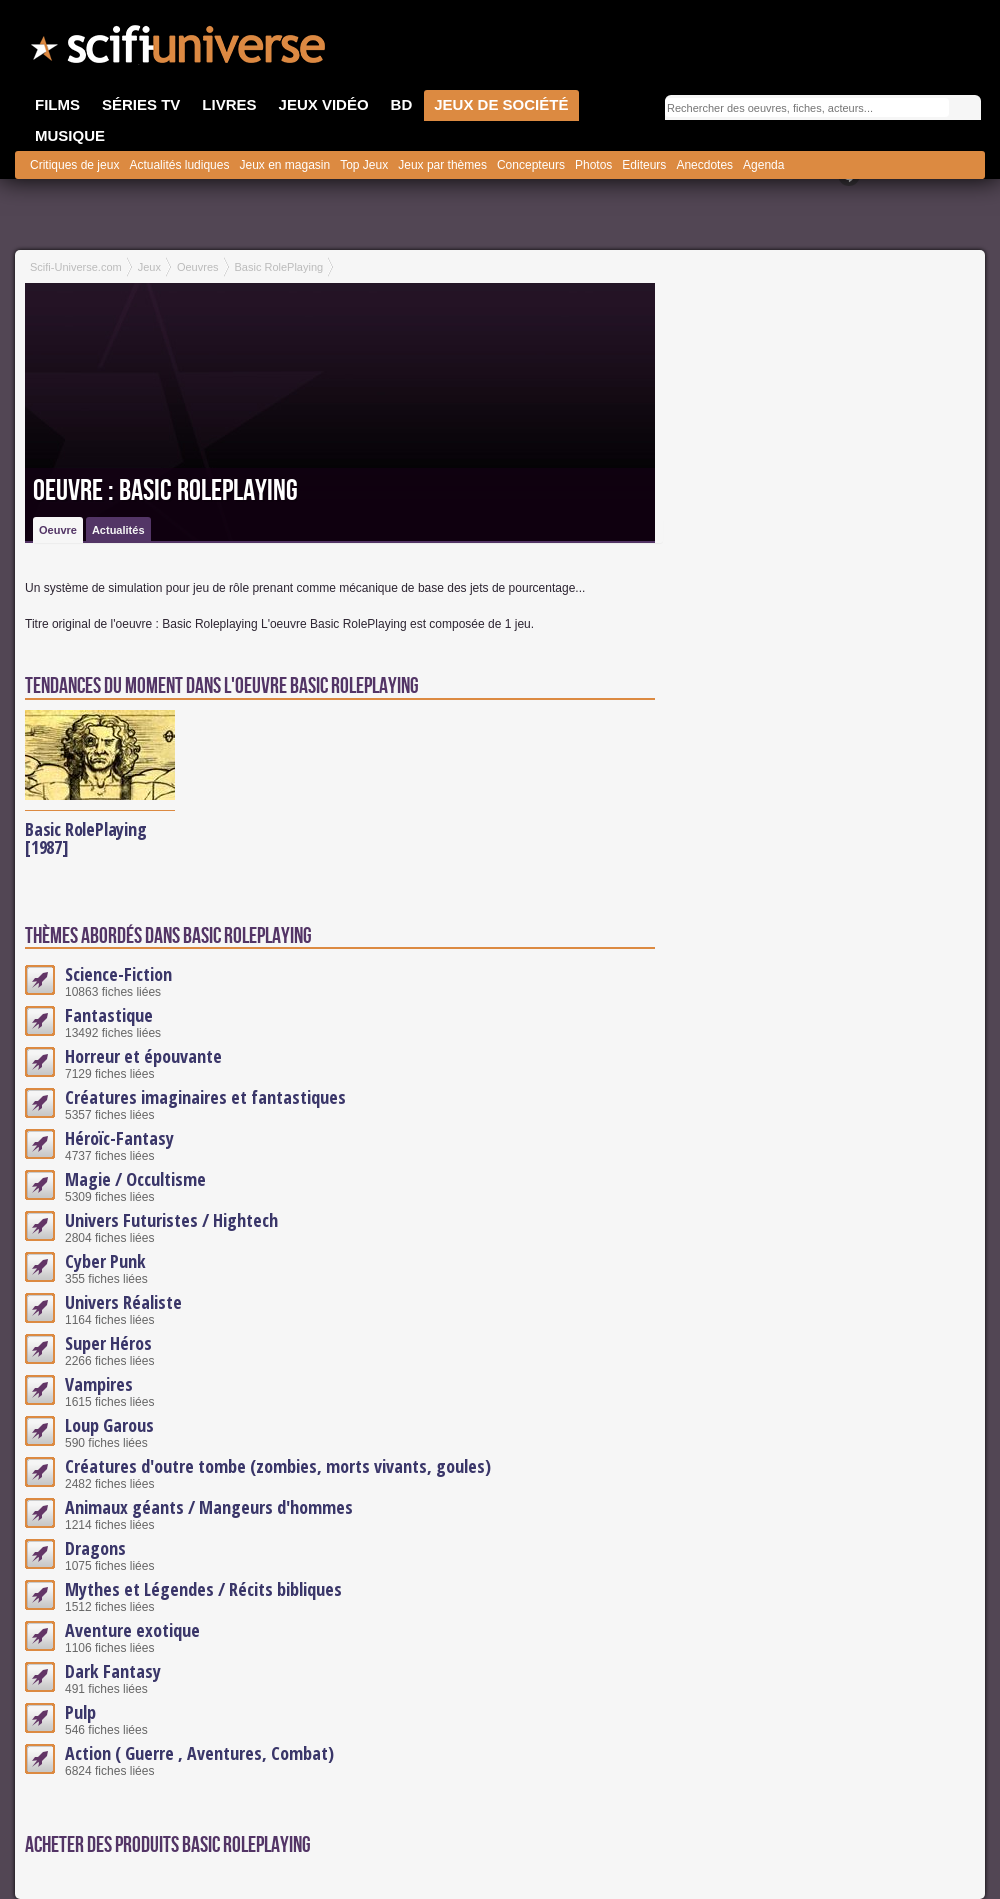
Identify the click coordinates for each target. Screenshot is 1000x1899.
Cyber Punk (105, 1261)
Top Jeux (364, 165)
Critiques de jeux (74, 165)
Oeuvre (58, 530)
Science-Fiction (118, 974)
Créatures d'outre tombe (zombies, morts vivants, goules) (278, 1466)
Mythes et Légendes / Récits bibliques (203, 1589)
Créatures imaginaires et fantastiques (205, 1097)
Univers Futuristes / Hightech (171, 1220)
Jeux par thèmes (442, 165)
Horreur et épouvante (143, 1056)
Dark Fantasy (113, 1671)
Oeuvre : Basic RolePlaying (165, 491)
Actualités (118, 530)
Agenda (763, 165)
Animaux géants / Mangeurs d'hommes (209, 1507)
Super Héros (108, 1343)
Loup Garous (109, 1425)
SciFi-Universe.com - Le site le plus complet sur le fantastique (180, 50)
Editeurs (644, 165)
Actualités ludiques (179, 165)
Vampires (99, 1384)
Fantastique (109, 1015)
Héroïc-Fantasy (119, 1138)
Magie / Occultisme (135, 1179)
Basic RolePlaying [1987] (86, 838)
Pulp (80, 1712)
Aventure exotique (132, 1630)
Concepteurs (531, 165)
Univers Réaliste (123, 1302)
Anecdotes (704, 165)
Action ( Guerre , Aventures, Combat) (199, 1753)
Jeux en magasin (284, 165)
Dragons (95, 1548)
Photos (593, 165)
